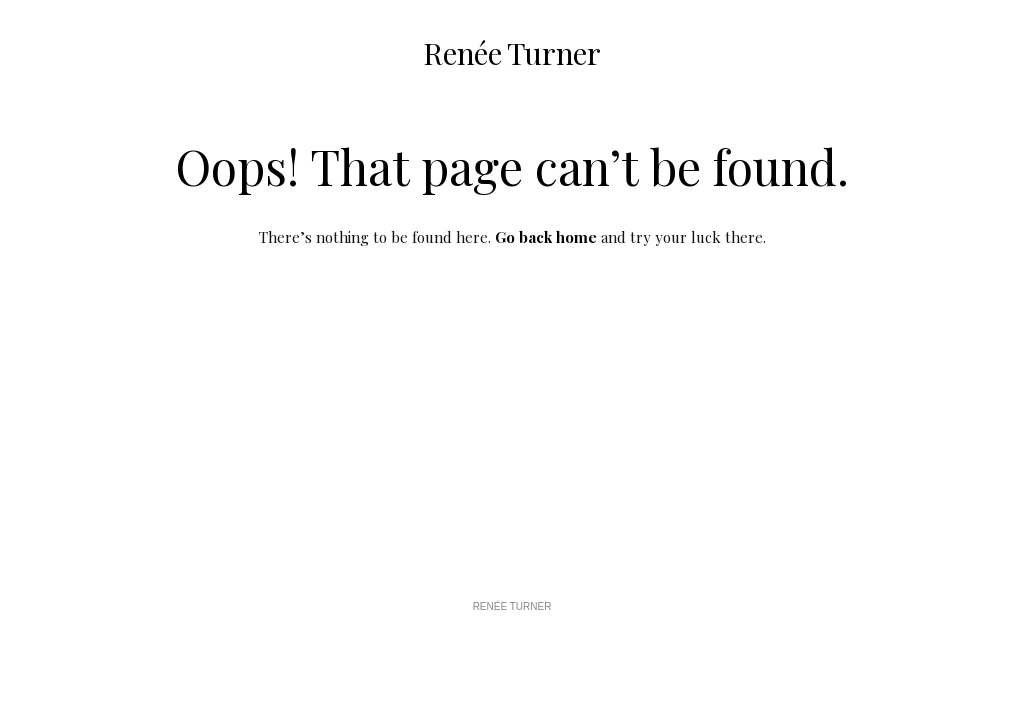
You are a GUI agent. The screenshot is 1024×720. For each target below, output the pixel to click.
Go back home (546, 237)
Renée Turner (511, 53)
